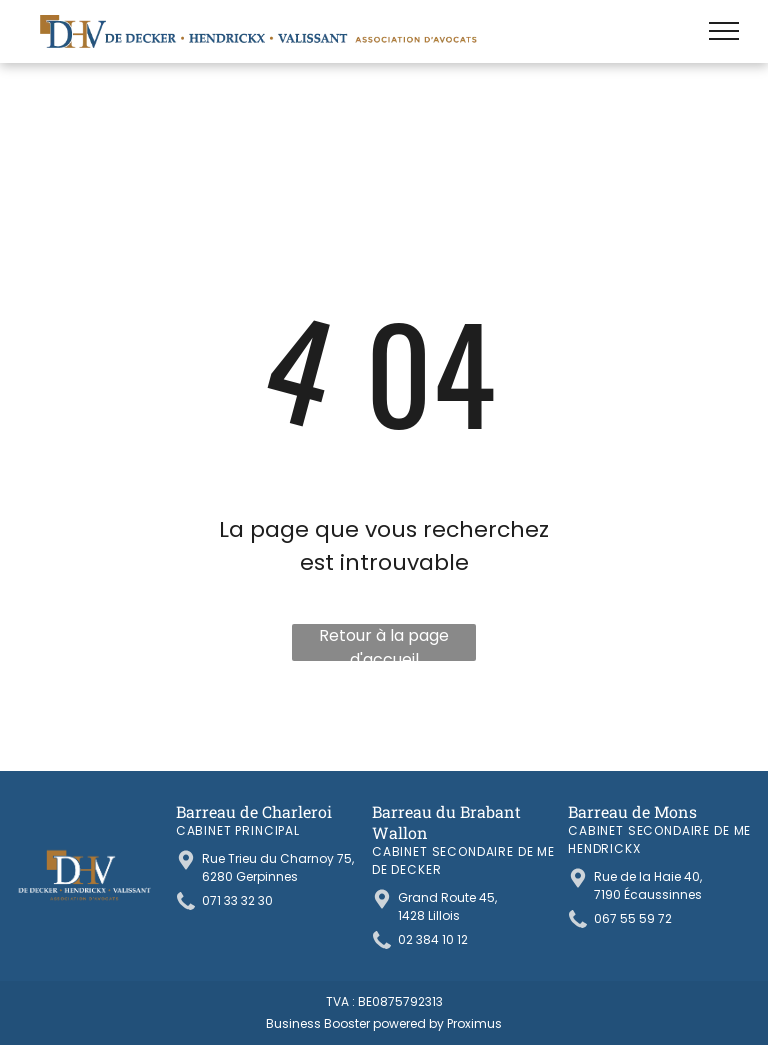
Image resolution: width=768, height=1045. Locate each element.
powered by (408, 1023)
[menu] (724, 31)
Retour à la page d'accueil (384, 642)
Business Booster (318, 1023)
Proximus (474, 1023)
